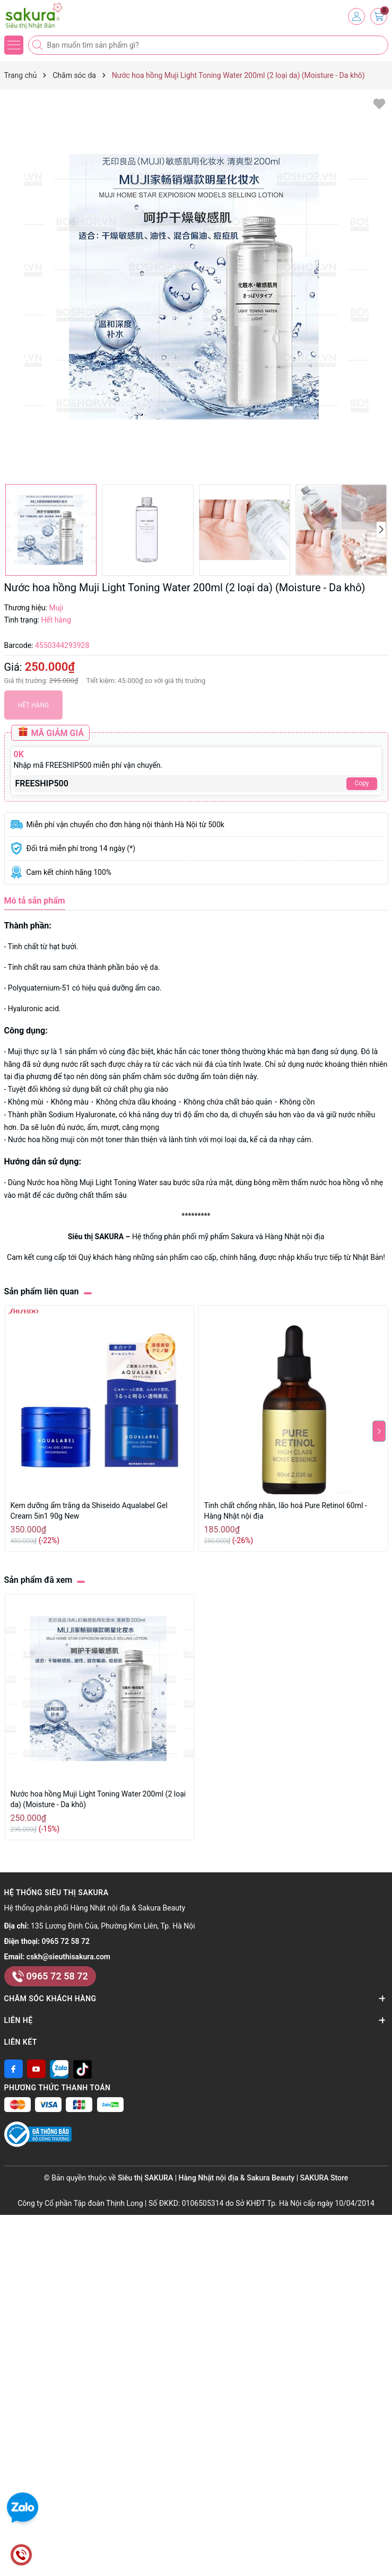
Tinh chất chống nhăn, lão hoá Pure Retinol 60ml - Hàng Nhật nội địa (285, 1510)
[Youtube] (36, 2069)
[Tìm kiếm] (38, 45)
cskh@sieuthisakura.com (68, 1956)
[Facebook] (13, 2069)
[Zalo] (59, 2069)
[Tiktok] (82, 2069)
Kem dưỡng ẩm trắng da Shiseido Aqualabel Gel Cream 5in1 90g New (89, 1510)
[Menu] (13, 45)
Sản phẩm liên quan (41, 1291)
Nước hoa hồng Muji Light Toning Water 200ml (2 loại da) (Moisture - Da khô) (98, 1799)
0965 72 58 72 (66, 1941)
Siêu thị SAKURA (96, 1236)
